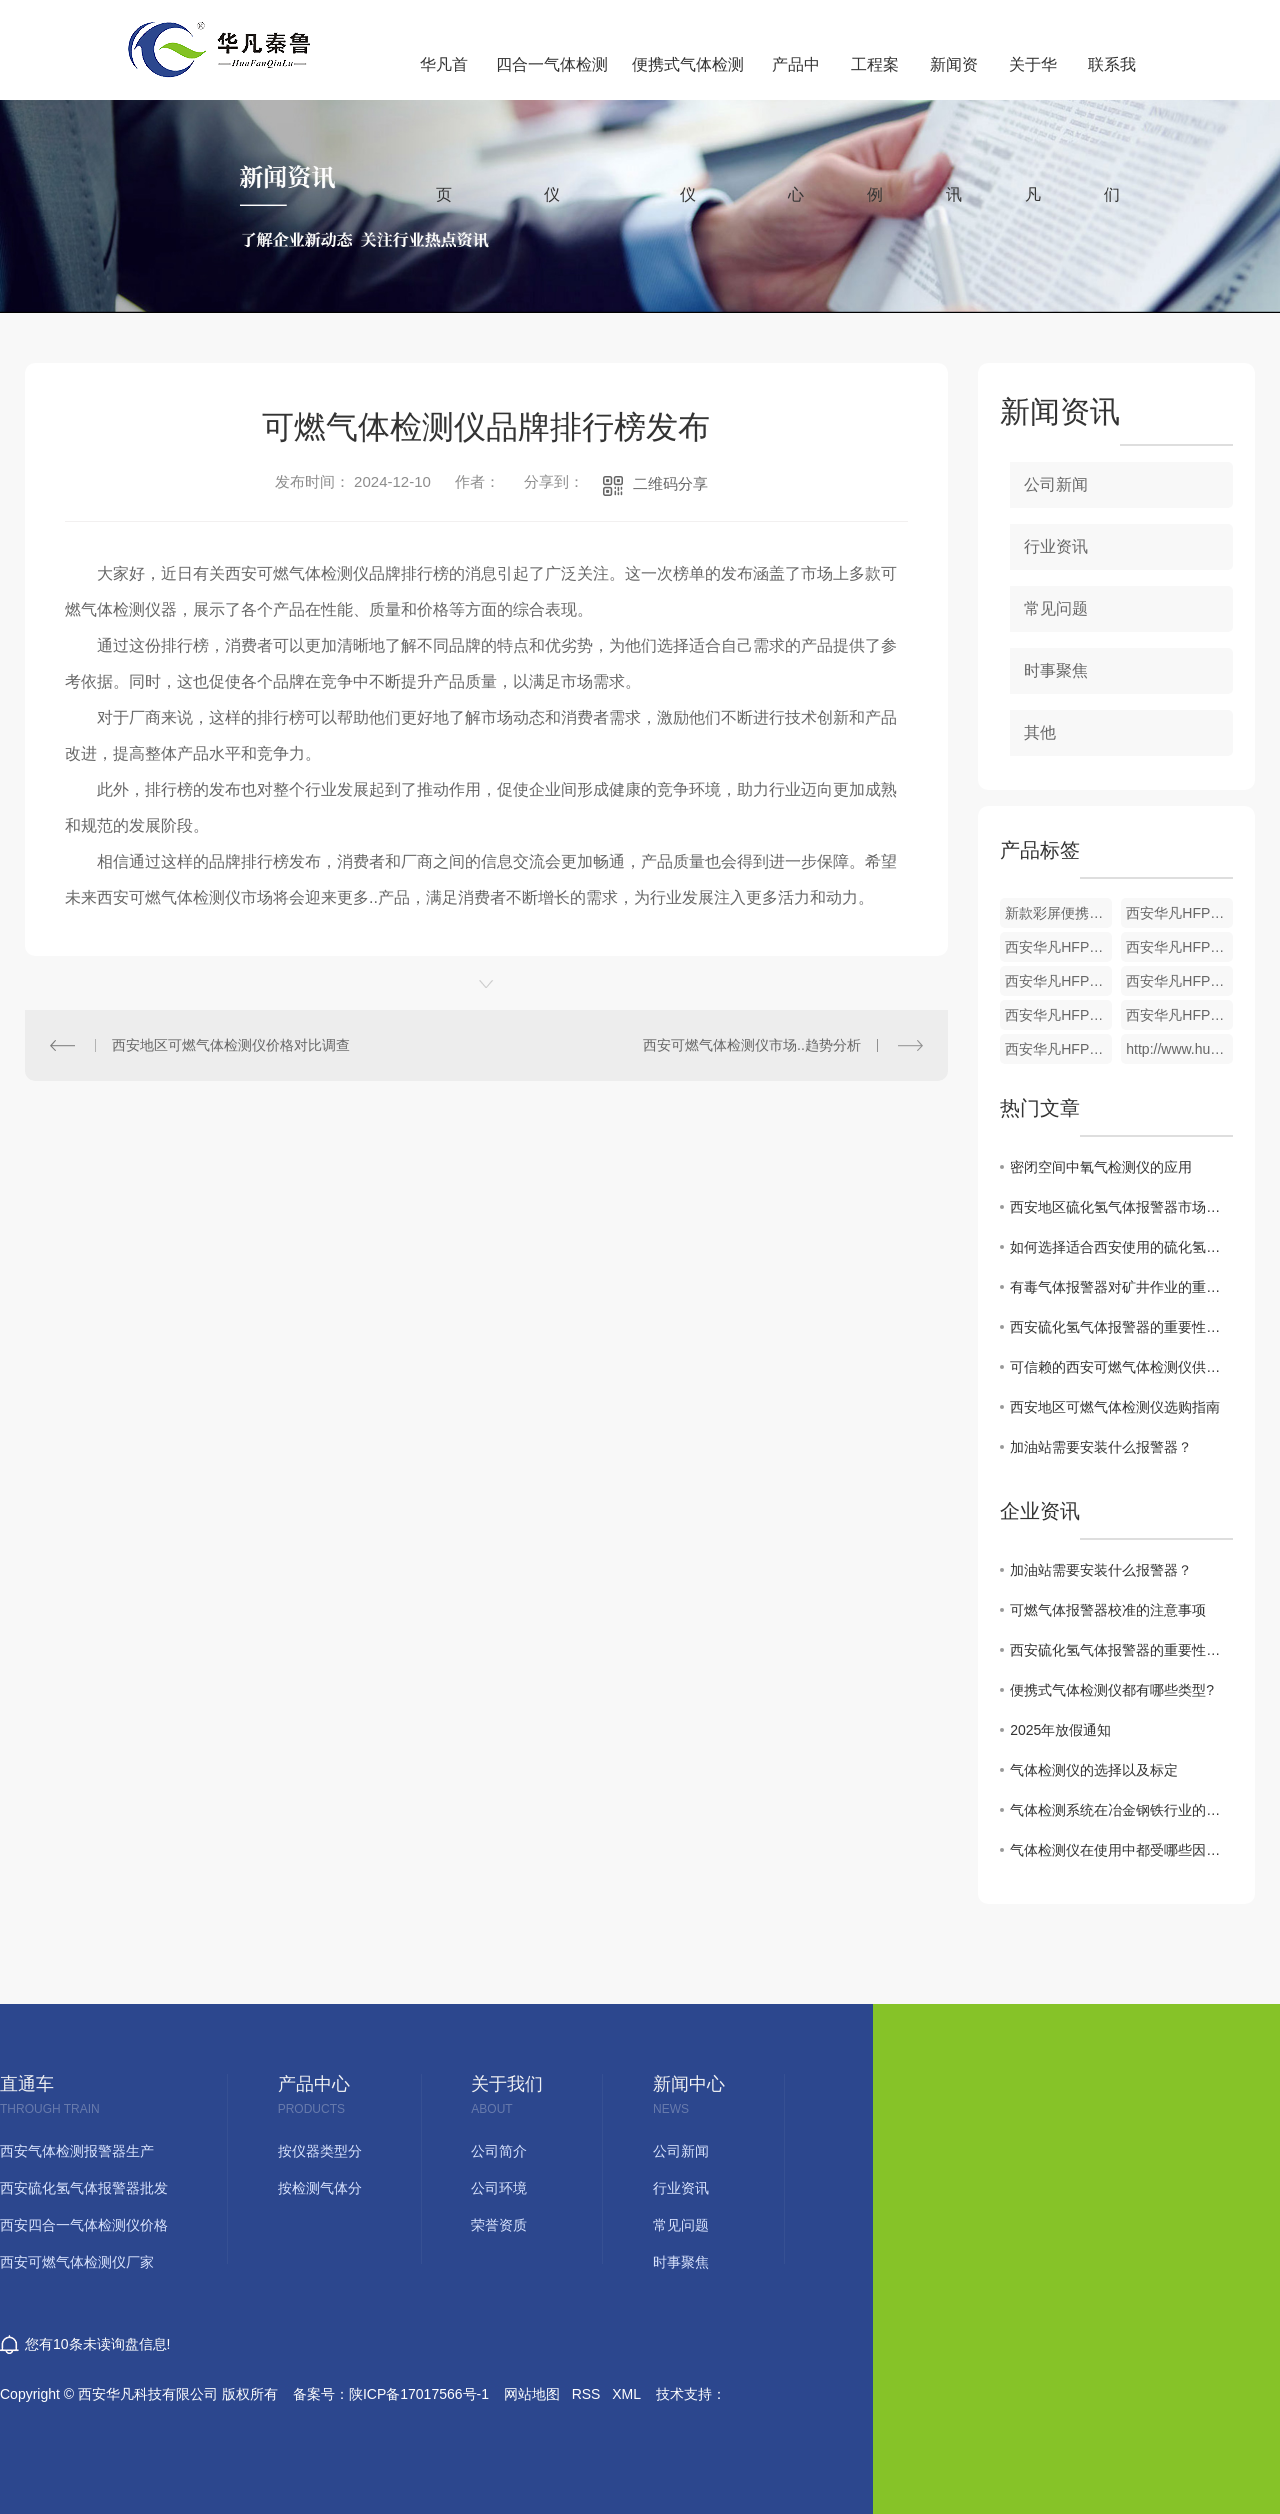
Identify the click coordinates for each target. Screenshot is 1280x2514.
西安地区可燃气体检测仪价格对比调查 (231, 1045)
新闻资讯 (954, 78)
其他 (1040, 732)
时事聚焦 (1056, 670)
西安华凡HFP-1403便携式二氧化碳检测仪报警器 (1058, 947)
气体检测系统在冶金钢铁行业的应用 (1121, 1810)
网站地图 (532, 2394)
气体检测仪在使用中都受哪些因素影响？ (1121, 1850)
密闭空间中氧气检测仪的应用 (1101, 1167)
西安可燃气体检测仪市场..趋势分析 (752, 1045)
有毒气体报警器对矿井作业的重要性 (1121, 1287)
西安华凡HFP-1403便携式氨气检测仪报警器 (1179, 981)
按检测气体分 (320, 2188)
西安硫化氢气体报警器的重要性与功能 (1121, 1650)
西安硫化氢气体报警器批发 (84, 2188)
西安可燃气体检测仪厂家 (77, 2262)
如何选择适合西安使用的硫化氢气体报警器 (1121, 1247)
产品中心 (796, 78)
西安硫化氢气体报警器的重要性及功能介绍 (1121, 1327)
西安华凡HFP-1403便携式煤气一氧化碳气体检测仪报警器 (1058, 1049)
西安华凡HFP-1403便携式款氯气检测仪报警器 (1179, 947)
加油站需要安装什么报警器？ (1101, 1447)
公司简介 (499, 2151)
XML (626, 2394)
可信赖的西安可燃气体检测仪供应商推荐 (1121, 1367)
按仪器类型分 (320, 2151)
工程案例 (875, 78)
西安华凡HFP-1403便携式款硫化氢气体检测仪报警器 (1179, 1015)
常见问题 (1056, 608)
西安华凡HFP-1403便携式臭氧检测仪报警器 (1058, 981)
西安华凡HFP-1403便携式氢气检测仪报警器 (1058, 1015)
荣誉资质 (499, 2225)
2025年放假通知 (1060, 1730)
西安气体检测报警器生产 (77, 2151)
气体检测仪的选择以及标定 (1094, 1770)
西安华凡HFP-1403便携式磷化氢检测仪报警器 (1179, 913)
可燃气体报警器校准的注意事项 (1108, 1610)
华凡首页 (444, 78)
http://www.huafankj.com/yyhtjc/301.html (1179, 1049)
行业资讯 (1056, 546)
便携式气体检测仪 (688, 78)
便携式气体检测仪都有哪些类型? (1112, 1690)
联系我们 (1112, 78)
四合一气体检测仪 (552, 78)
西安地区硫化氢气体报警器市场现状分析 (1121, 1207)
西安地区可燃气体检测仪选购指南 (1115, 1407)
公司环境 (499, 2188)
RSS (586, 2394)
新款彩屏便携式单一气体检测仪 (1058, 913)
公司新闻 (1056, 484)
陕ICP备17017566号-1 (419, 2394)
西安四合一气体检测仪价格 (84, 2225)
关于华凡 (1033, 78)
